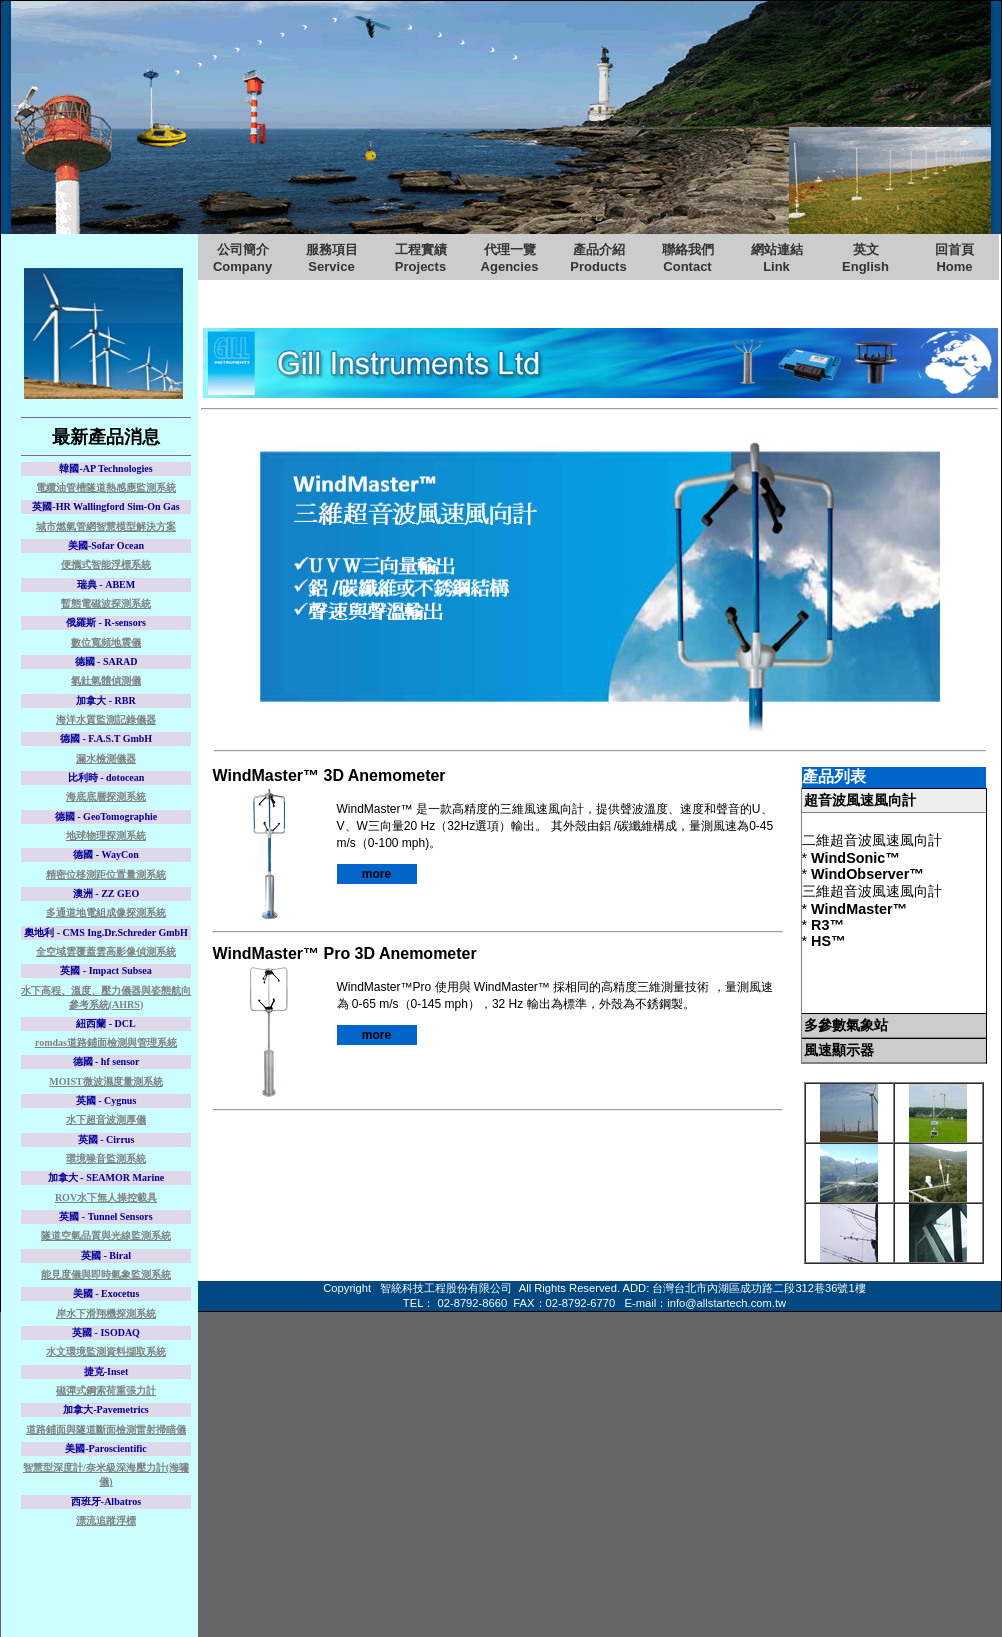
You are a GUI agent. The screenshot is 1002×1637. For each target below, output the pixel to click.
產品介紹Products (598, 258)
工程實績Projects (421, 258)
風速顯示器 (839, 1050)
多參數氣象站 (846, 1025)
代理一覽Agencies (510, 258)
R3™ (827, 925)
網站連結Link (777, 258)
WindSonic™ (855, 858)
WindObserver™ (867, 874)
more (376, 874)
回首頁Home (954, 258)
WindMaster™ (859, 909)
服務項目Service (332, 258)
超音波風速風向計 (860, 800)
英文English (865, 258)
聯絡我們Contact (688, 258)
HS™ (828, 941)
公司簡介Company (242, 258)
